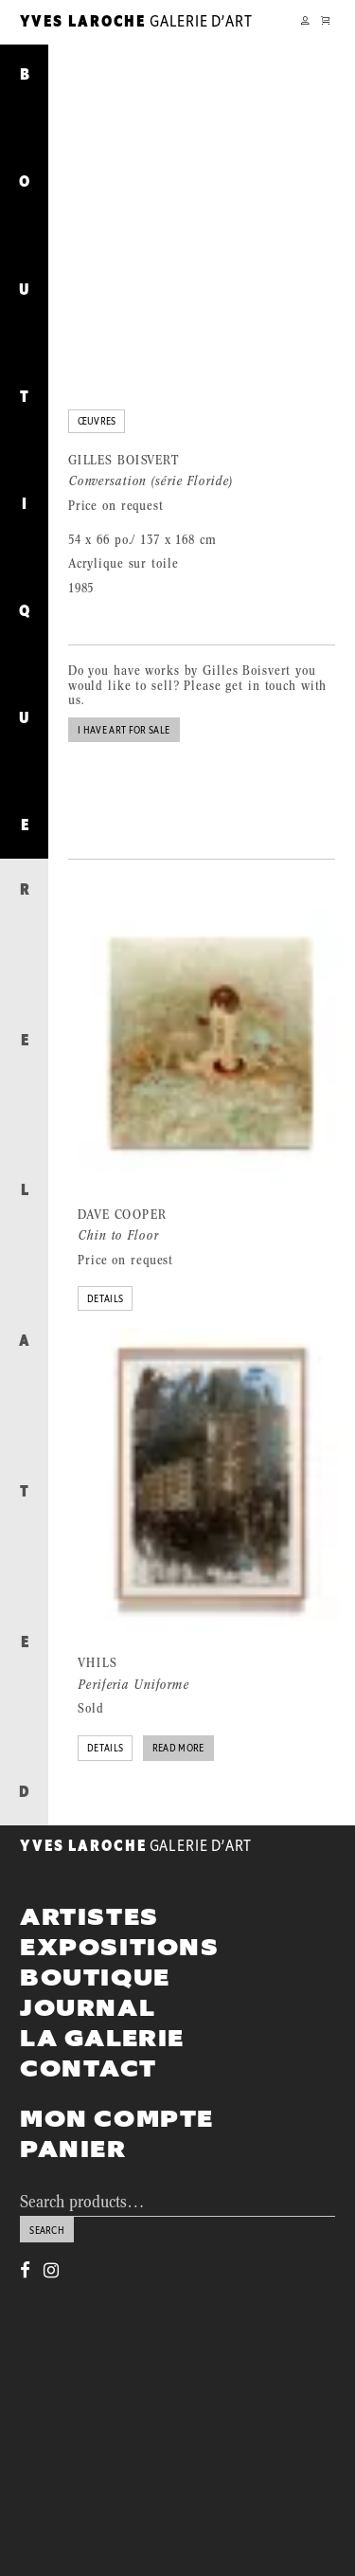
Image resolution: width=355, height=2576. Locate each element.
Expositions (120, 1901)
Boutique (95, 1932)
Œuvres (97, 377)
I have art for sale (123, 685)
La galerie (102, 1993)
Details (105, 1254)
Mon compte (117, 2073)
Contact (88, 2023)
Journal (87, 1963)
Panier (73, 2103)
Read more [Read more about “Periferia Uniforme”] (178, 1703)
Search (46, 2185)
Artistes (89, 1871)
